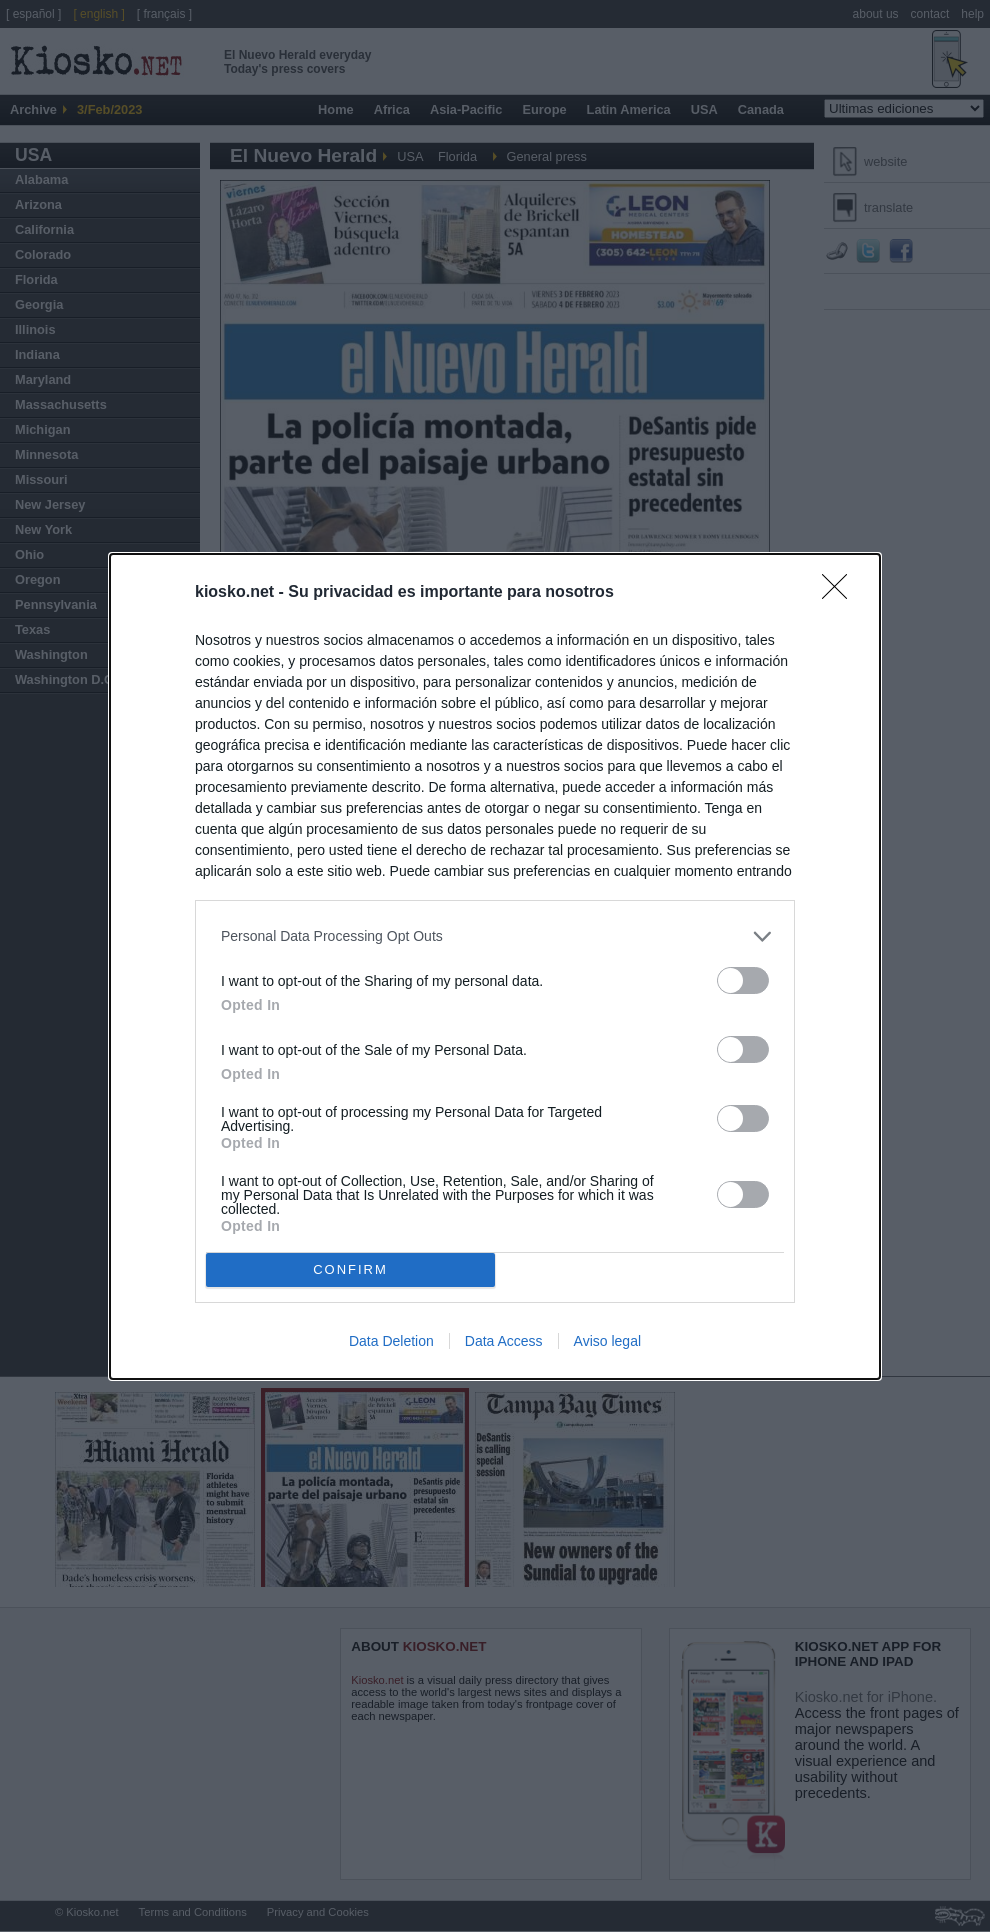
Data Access (504, 1341)
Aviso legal (607, 1341)
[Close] (841, 593)
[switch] (743, 980)
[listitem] (495, 936)
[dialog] (495, 966)
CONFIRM (350, 1268)
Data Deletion (391, 1341)
